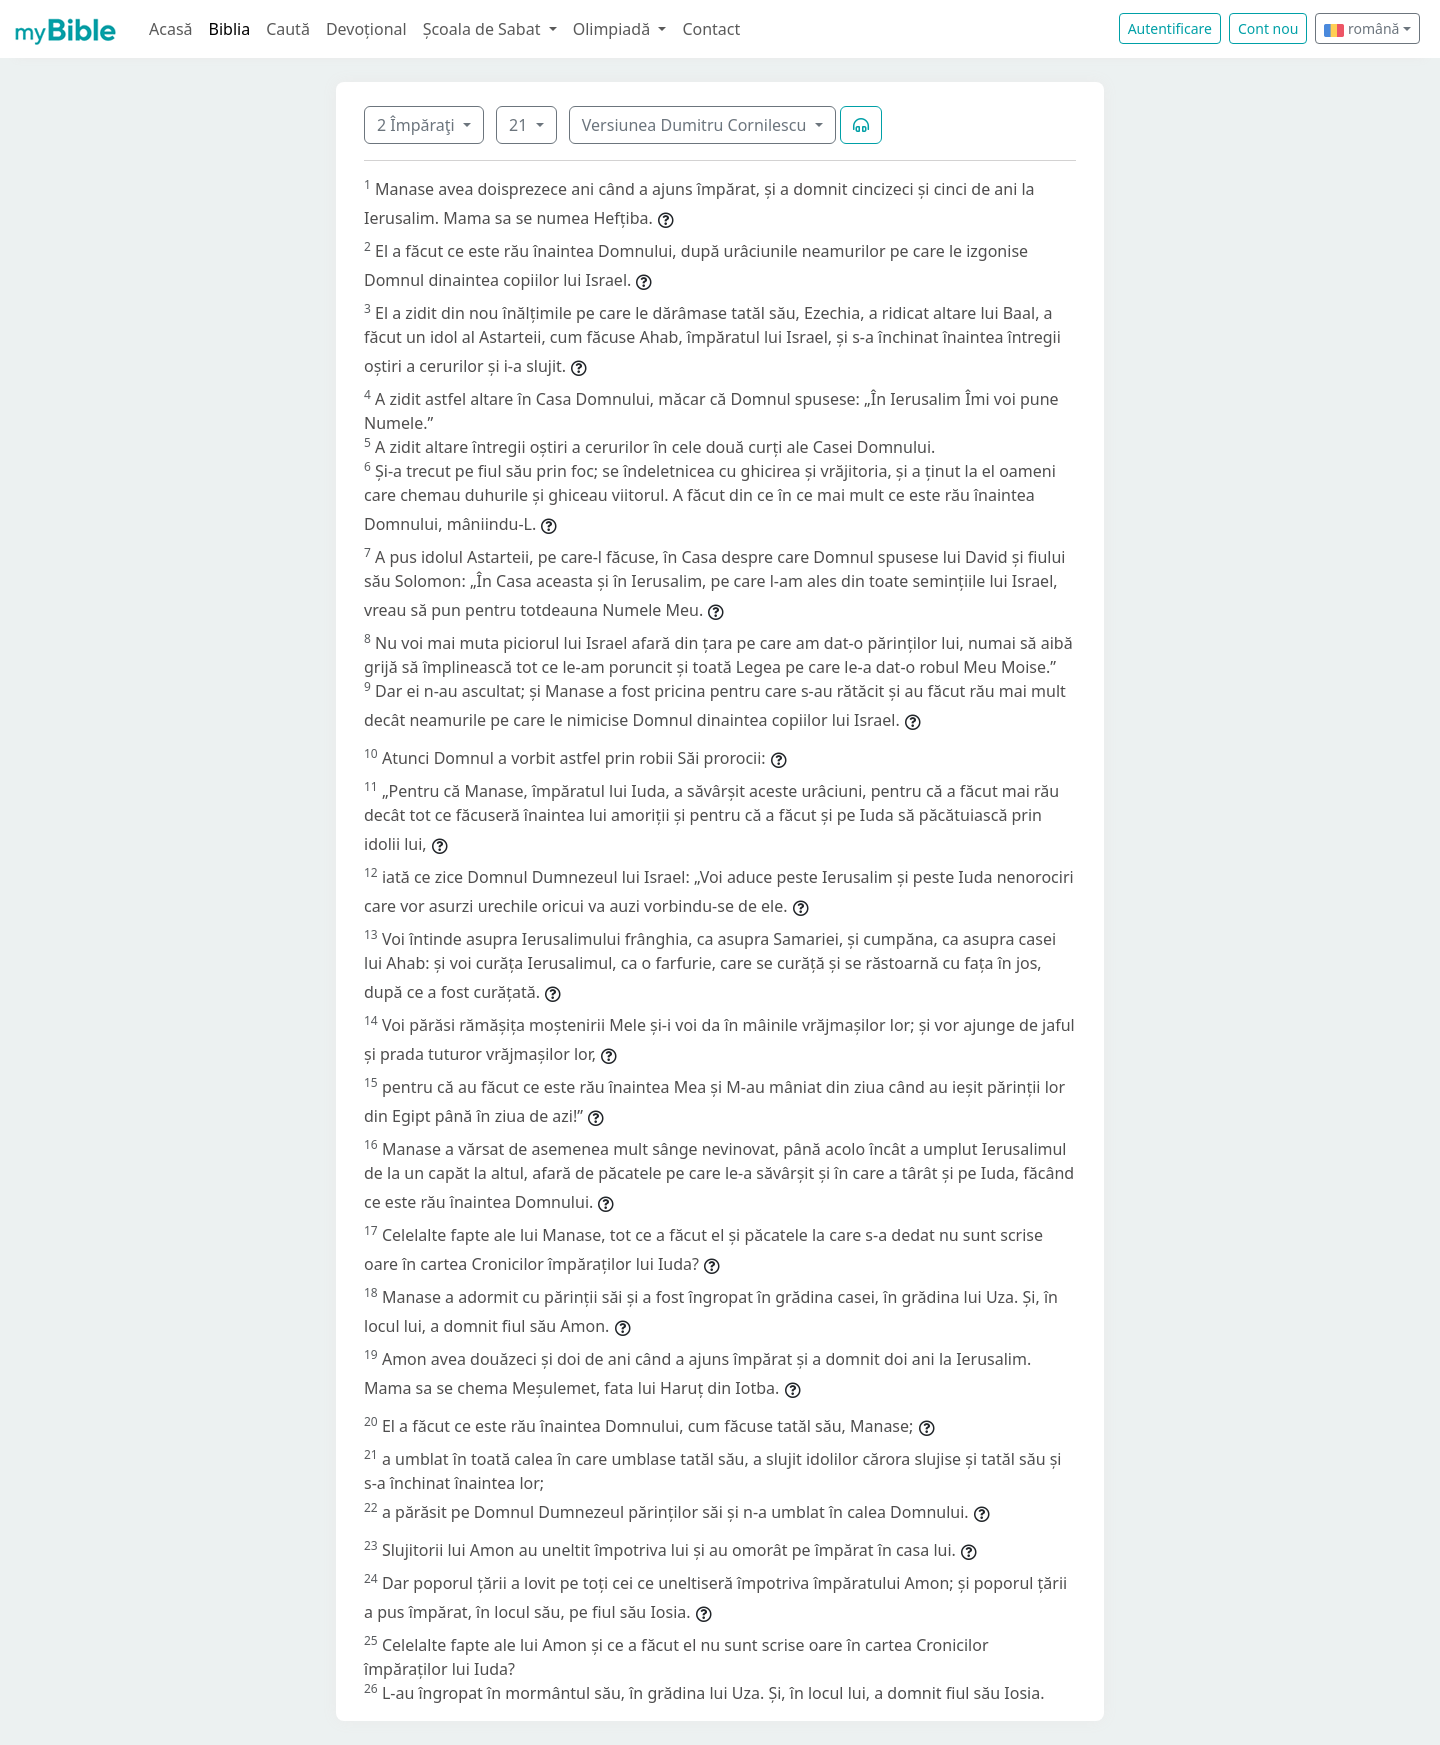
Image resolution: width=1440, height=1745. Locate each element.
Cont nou (1268, 28)
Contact (711, 29)
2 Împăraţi (418, 125)
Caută (288, 29)
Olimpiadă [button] (614, 29)
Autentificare (1170, 28)
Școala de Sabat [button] (484, 29)
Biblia (230, 29)
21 (520, 125)
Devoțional (366, 29)
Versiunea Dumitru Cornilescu (696, 125)
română (1361, 28)
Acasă (171, 29)
